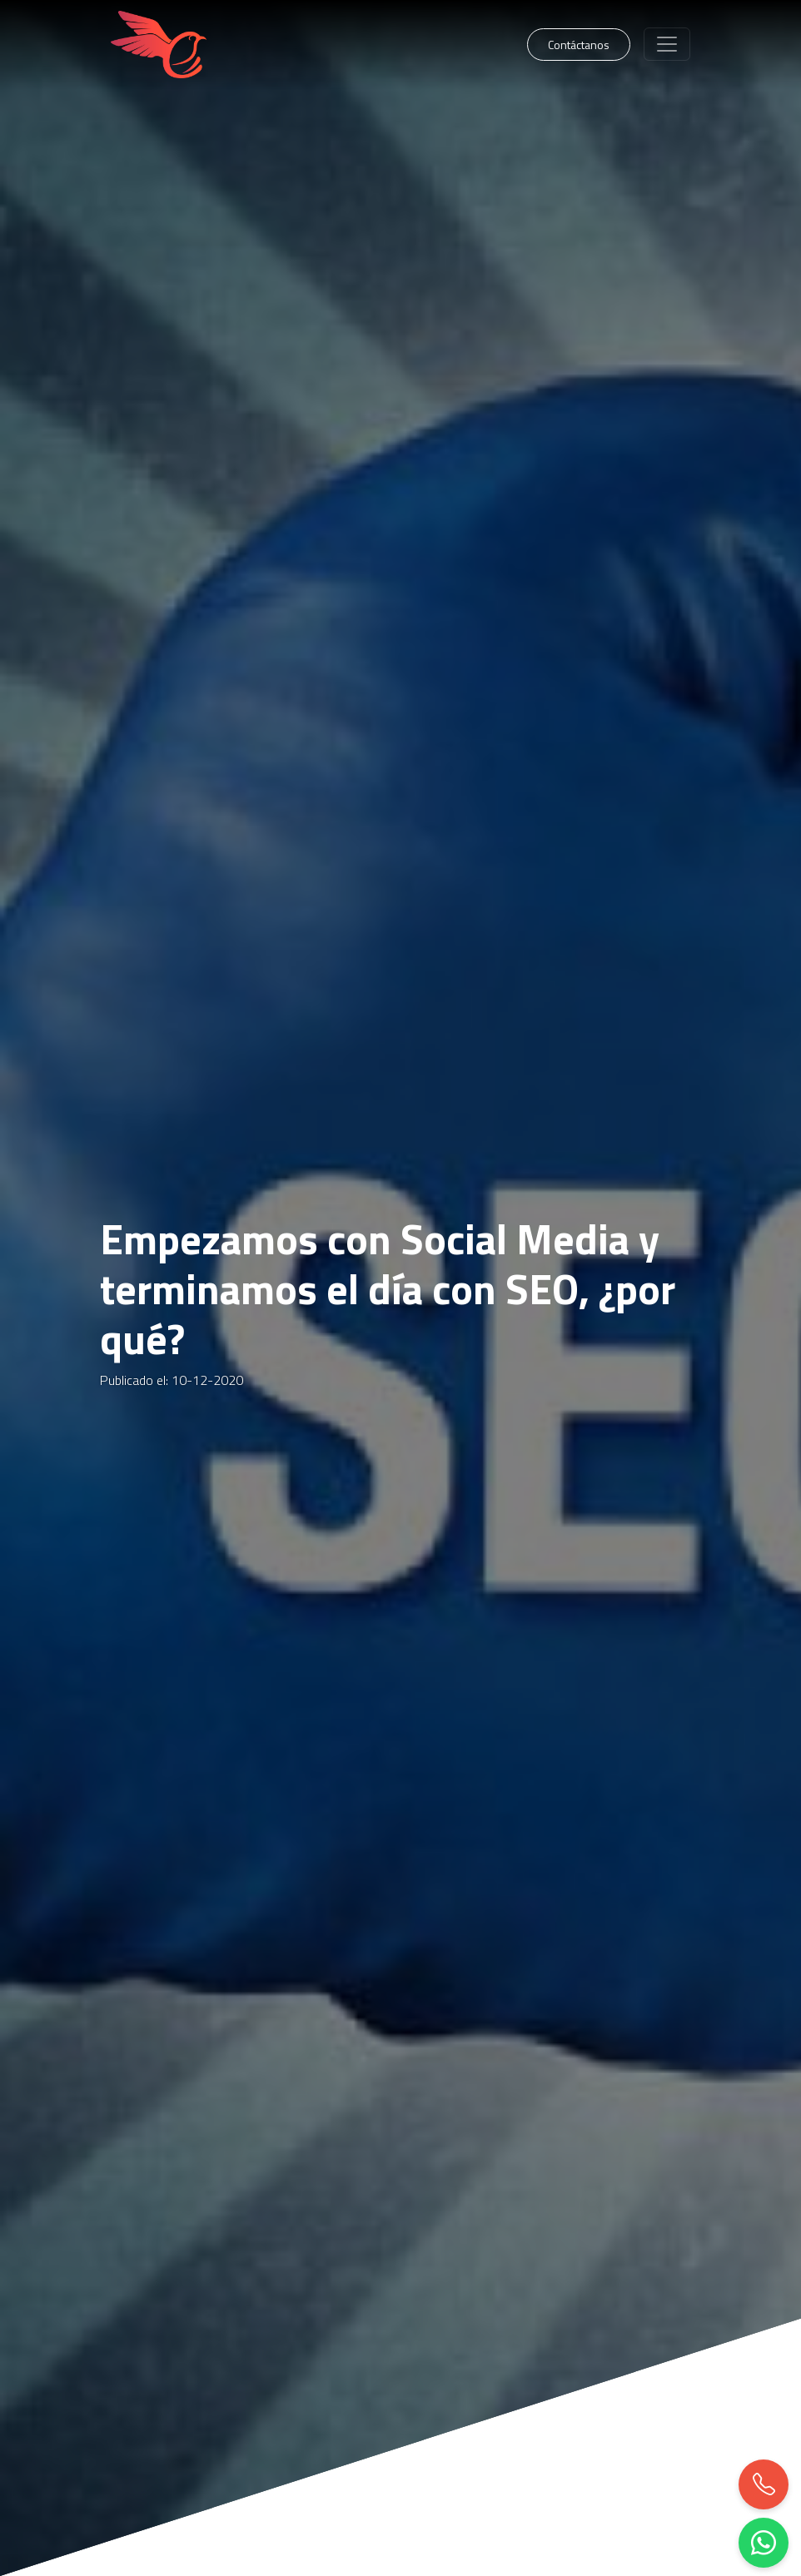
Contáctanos (578, 44)
